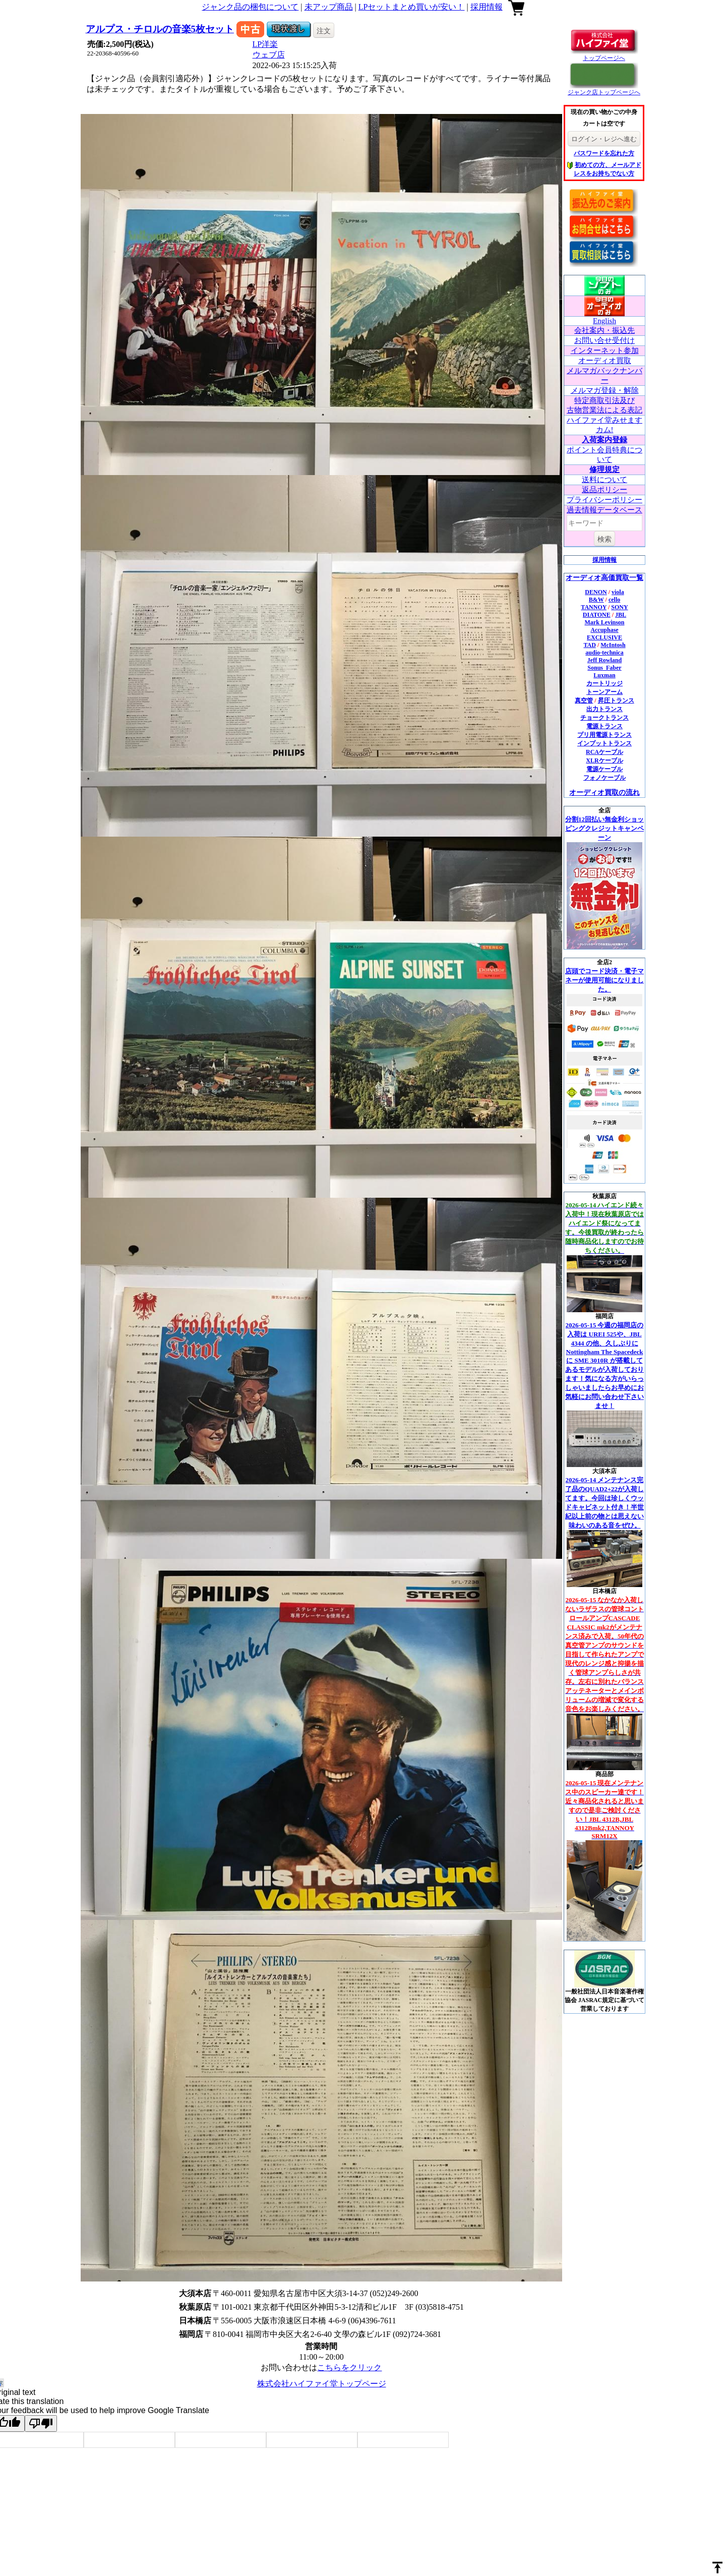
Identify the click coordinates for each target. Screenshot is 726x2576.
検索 (604, 539)
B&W (596, 599)
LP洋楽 (265, 44)
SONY (619, 607)
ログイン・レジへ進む (604, 139)
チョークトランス (604, 717)
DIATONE (597, 614)
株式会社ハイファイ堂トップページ (321, 2383)
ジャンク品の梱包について (250, 7)
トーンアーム (604, 691)
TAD (589, 645)
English (604, 321)
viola (618, 592)
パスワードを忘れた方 (604, 153)
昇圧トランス (616, 700)
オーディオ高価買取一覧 (604, 577)
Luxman (604, 675)
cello (614, 599)
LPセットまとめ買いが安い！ (411, 7)
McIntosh (612, 645)
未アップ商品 (329, 7)
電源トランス (604, 726)
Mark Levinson (604, 622)
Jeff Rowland (604, 660)
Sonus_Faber (604, 667)
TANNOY (594, 607)
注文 (324, 31)
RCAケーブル (604, 751)
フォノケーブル (604, 777)
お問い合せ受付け (604, 340)
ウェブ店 (269, 54)
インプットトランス (604, 743)
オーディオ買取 (604, 361)
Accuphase (604, 629)
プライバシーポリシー (604, 500)
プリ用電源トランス (604, 734)
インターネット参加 (605, 350)
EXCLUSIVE (604, 637)
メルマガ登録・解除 (605, 390)
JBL (620, 614)
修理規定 (604, 469)
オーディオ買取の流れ (604, 792)
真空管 (584, 700)
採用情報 (486, 7)
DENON (596, 592)
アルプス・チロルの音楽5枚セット (160, 29)
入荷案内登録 (604, 440)
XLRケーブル (604, 760)
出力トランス (604, 709)
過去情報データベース (604, 510)
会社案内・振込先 (604, 330)
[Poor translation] (41, 2423)
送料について (604, 480)
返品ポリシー (604, 490)
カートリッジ (604, 683)
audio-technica (604, 652)
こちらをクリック (349, 2367)
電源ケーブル (604, 769)
